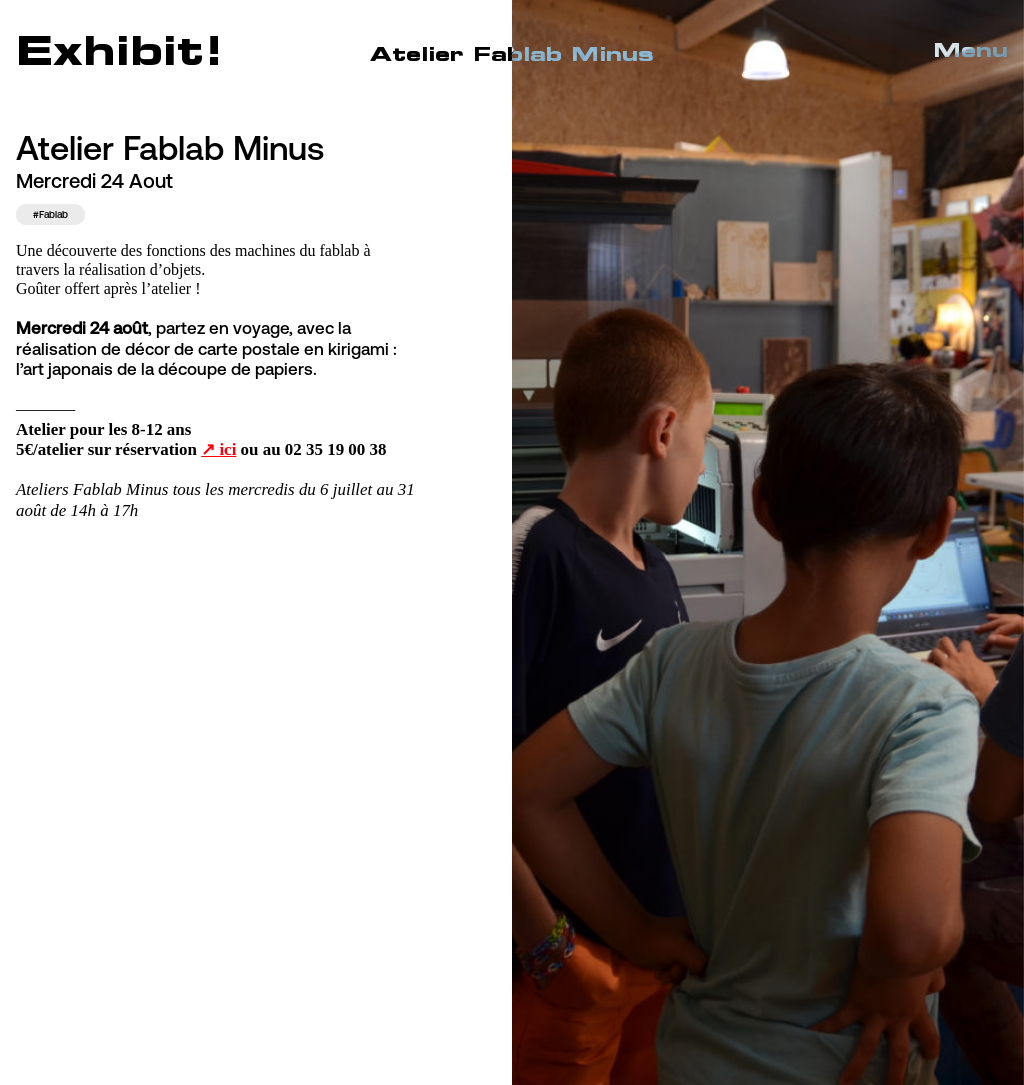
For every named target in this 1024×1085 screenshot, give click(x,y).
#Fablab (50, 214)
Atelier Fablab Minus (512, 53)
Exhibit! (120, 49)
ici (227, 449)
